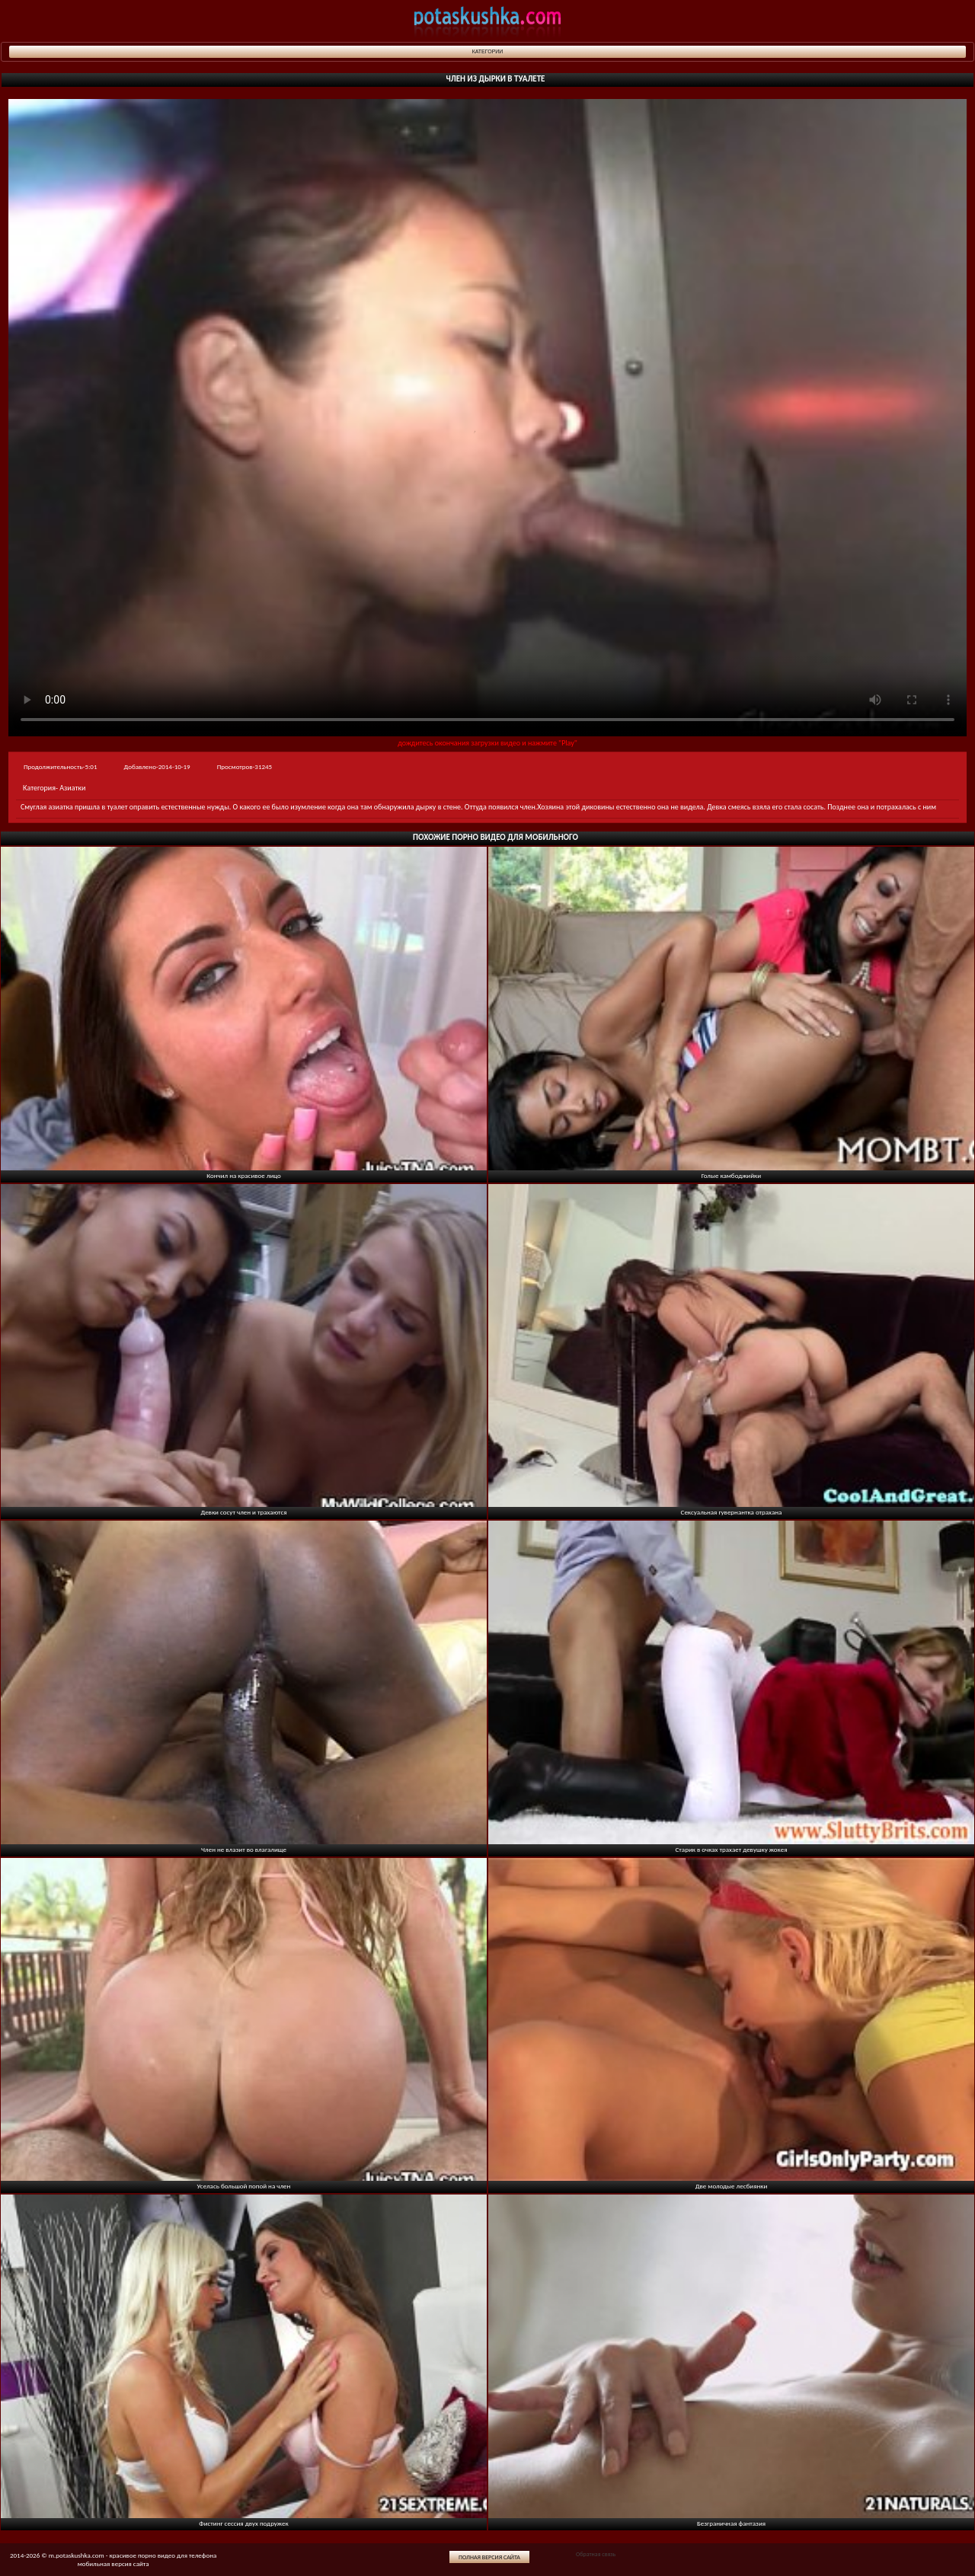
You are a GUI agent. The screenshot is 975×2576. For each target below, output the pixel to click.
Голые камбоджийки (731, 1175)
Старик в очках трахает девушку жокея (732, 1849)
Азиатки (72, 788)
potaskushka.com (487, 21)
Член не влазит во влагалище (243, 1849)
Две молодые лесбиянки (731, 2186)
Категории (487, 51)
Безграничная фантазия (731, 2523)
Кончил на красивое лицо (243, 1175)
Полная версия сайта (489, 2557)
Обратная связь (595, 2554)
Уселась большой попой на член (244, 2186)
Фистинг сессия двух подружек (243, 2523)
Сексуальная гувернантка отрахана (731, 1512)
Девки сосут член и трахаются (243, 1512)
